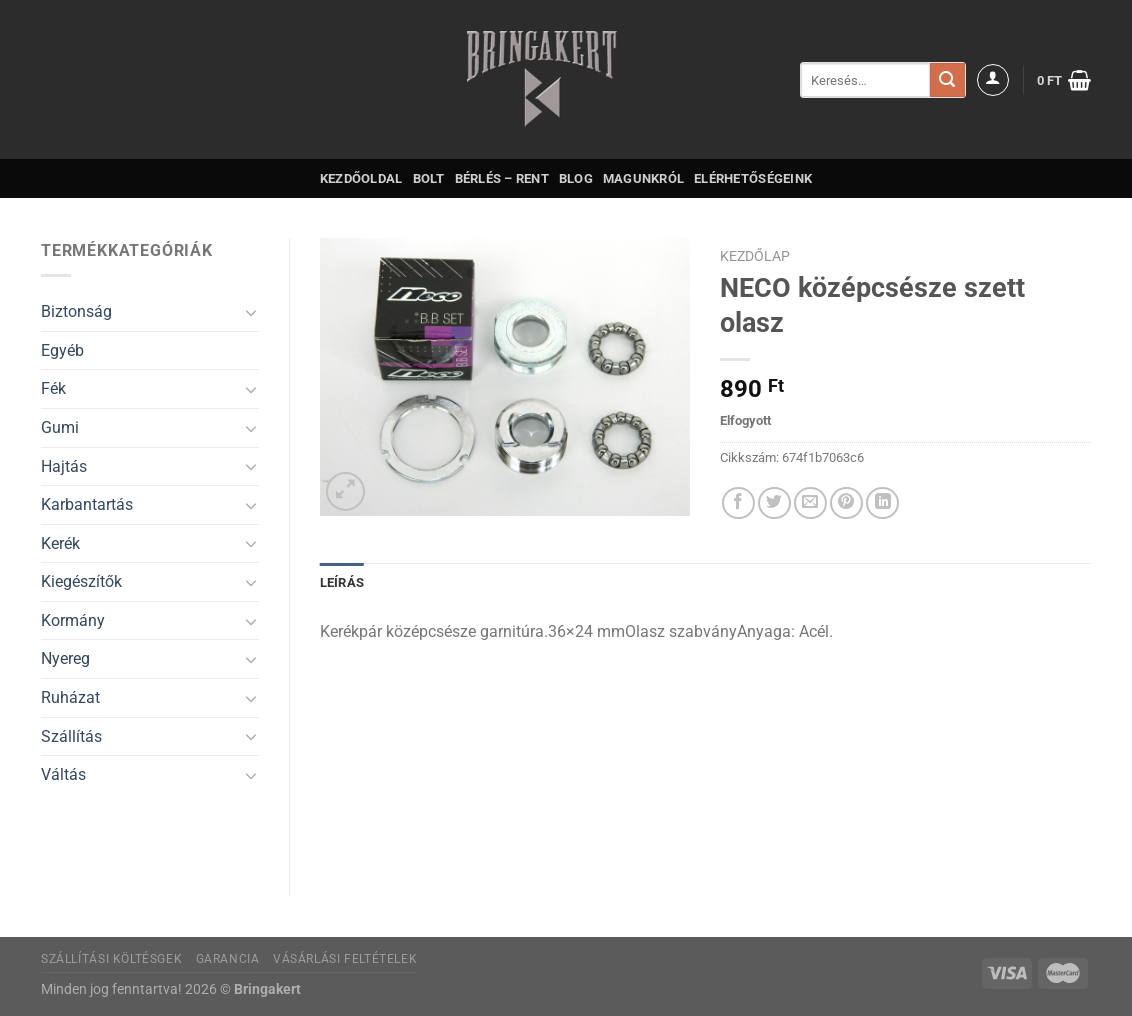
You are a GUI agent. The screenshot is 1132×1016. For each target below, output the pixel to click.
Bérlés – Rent (502, 178)
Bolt (429, 178)
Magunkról (643, 178)
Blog (576, 178)
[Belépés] (993, 80)
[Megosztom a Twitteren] (774, 503)
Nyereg (65, 658)
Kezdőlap (755, 256)
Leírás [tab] (342, 582)
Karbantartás (87, 504)
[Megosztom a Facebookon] (738, 503)
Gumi (60, 427)
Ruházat (70, 697)
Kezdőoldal (361, 178)
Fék (53, 388)
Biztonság (76, 311)
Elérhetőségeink (753, 178)
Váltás (63, 774)
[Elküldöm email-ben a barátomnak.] (810, 503)
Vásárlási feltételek (345, 959)
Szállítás (71, 736)
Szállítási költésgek (111, 959)
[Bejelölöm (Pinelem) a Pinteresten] (846, 503)
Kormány (73, 620)
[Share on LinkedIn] (882, 503)
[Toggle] (251, 312)
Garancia (228, 959)
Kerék (60, 543)
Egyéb (62, 350)
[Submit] (947, 80)
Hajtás (64, 466)
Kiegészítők (81, 581)
